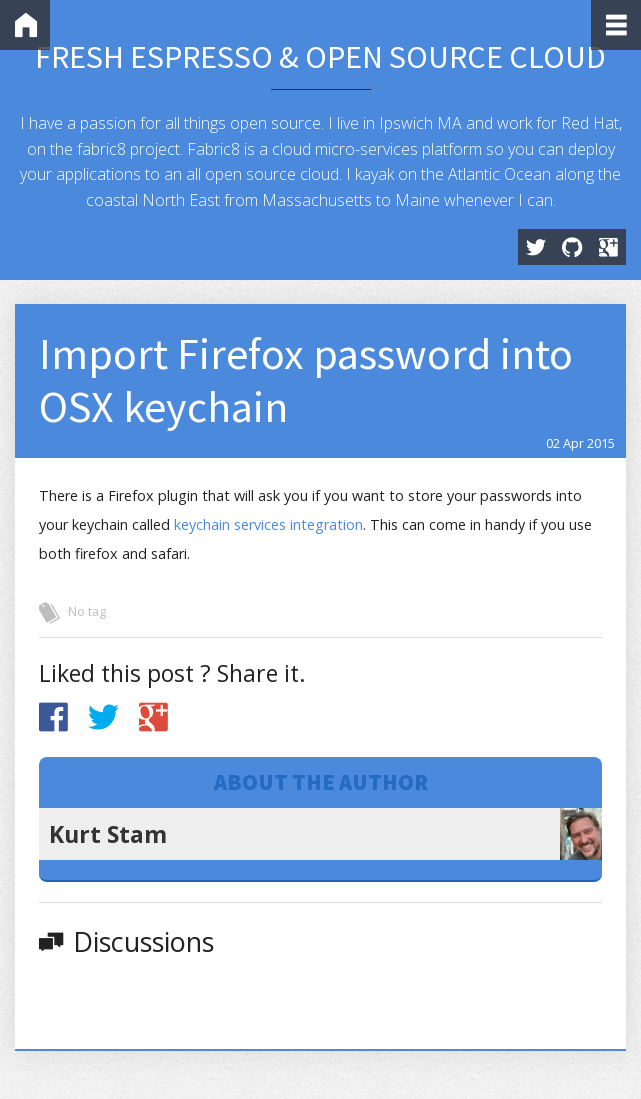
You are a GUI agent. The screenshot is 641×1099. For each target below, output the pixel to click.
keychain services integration (268, 524)
